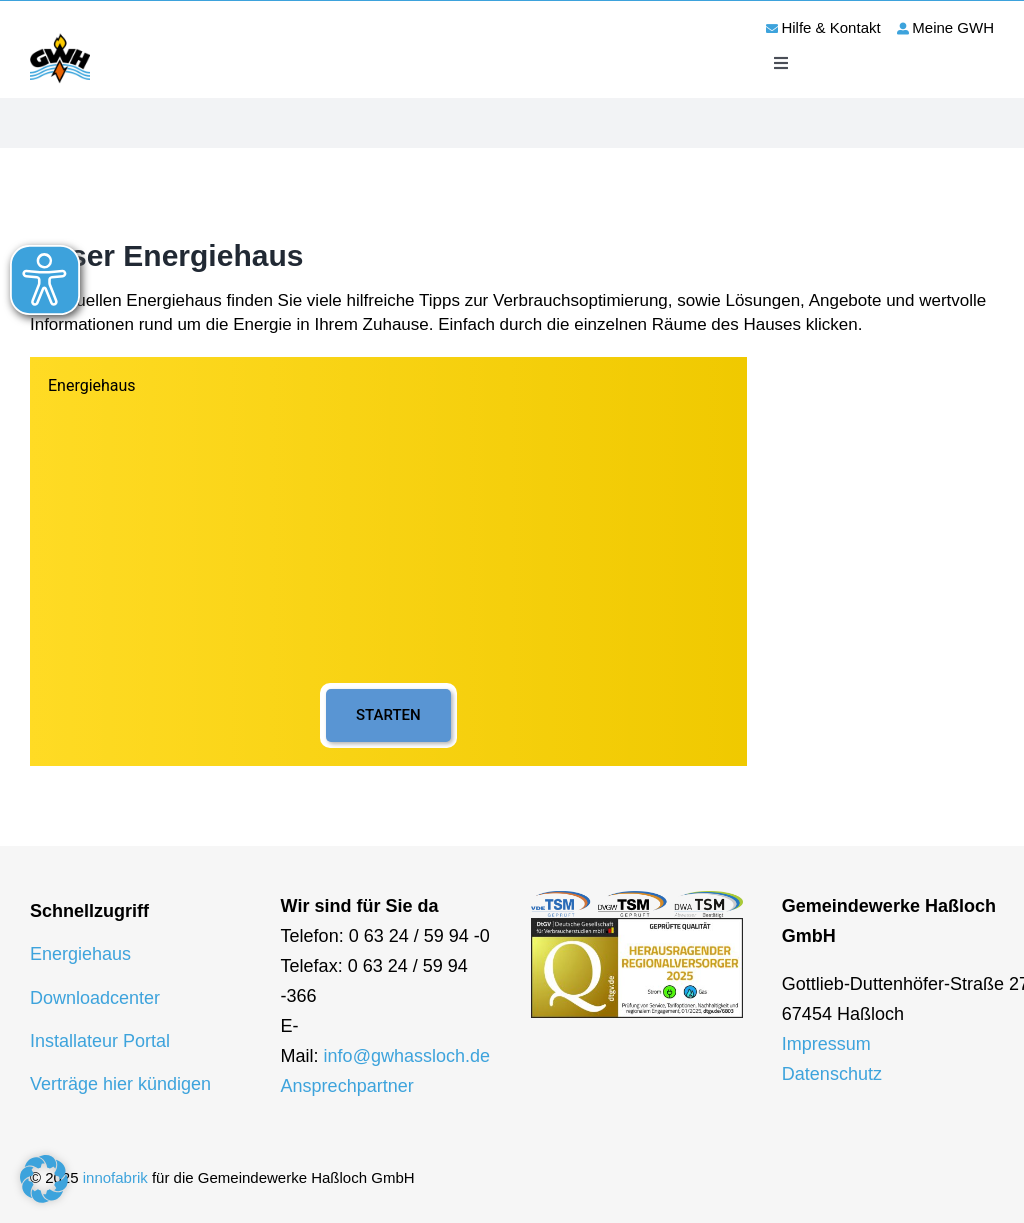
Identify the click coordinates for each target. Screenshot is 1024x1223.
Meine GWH (953, 27)
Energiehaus (80, 954)
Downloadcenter (95, 998)
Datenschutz (832, 1074)
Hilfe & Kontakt (830, 27)
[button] (44, 1179)
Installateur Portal (100, 1041)
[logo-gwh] (60, 37)
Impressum (826, 1044)
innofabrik (115, 1177)
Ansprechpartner (347, 1086)
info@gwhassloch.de (407, 1056)
